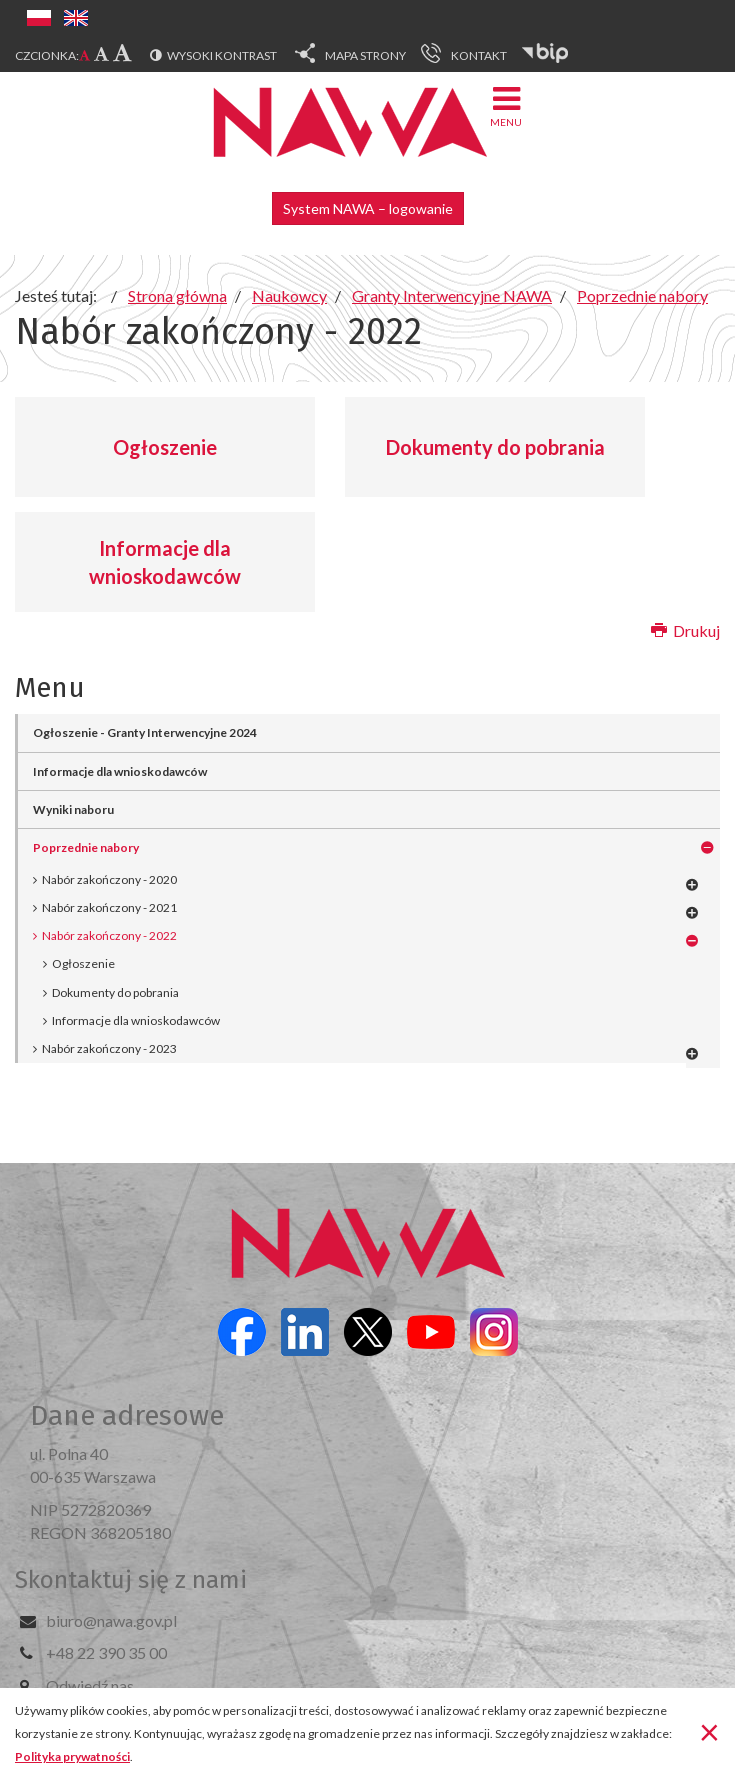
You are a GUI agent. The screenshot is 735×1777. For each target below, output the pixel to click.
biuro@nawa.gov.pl (111, 1620)
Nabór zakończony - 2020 (109, 879)
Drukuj (685, 630)
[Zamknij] (709, 1731)
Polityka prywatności (72, 1756)
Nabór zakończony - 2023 (109, 1048)
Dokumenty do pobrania (495, 447)
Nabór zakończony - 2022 (109, 935)
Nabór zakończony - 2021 (109, 907)
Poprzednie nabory (86, 847)
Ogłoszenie (165, 447)
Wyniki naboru (73, 809)
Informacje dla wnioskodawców (165, 562)
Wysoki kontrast (222, 55)
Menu (506, 105)
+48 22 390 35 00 (106, 1652)
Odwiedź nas (90, 1685)
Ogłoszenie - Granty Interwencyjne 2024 (145, 732)
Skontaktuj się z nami (131, 1580)
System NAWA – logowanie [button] (368, 208)
